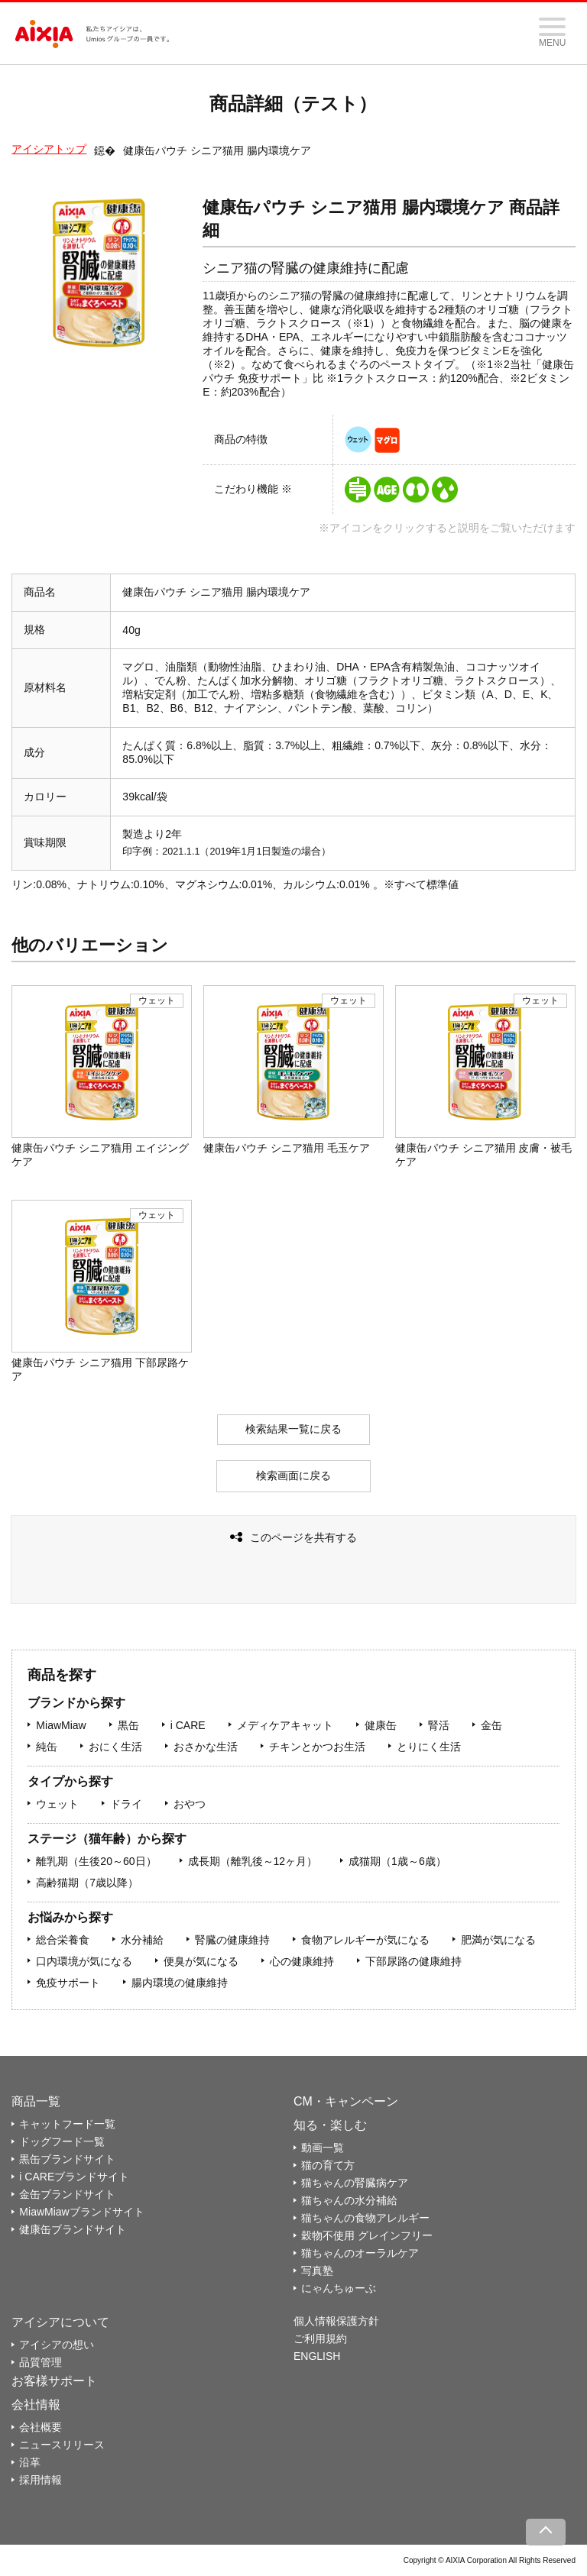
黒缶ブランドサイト (67, 2159)
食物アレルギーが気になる (365, 1940)
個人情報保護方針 (336, 2321)
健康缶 (381, 1725)
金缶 (491, 1725)
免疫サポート (68, 1982)
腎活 (438, 1725)
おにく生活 (115, 1746)
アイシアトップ (48, 149)
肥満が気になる (498, 1940)
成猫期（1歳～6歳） (397, 1861)
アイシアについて (60, 2322)
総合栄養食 (62, 1940)
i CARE (188, 1725)
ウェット (57, 1804)
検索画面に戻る (293, 1475)
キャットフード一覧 (67, 2124)
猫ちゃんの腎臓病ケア (354, 2183)
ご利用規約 (320, 2338)
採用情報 (40, 2480)
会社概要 (40, 2427)
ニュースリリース (62, 2445)
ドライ (126, 1804)
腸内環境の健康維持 (179, 1982)
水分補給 (142, 1940)
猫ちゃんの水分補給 (349, 2200)
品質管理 (40, 2362)
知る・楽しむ (330, 2125)
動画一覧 (322, 2147)
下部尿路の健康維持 (413, 1961)
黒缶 (128, 1725)
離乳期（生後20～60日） (96, 1861)
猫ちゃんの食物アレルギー (365, 2218)
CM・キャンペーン (346, 2101)
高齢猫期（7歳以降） (87, 1882)
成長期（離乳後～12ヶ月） (253, 1861)
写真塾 (317, 2270)
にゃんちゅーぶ (338, 2288)
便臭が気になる (201, 1961)
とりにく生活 (429, 1746)
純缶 (46, 1746)
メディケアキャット (285, 1725)
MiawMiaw (61, 1725)
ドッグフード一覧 (62, 2141)
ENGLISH (317, 2356)
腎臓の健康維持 (232, 1940)
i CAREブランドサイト (74, 2176)
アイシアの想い (56, 2344)
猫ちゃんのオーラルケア (360, 2253)
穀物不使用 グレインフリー (367, 2235)
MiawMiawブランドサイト (81, 2212)
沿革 (30, 2462)
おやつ (190, 1804)
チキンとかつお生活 (317, 1746)
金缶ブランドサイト (67, 2194)
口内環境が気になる (84, 1961)
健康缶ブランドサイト (72, 2229)
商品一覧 (35, 2101)
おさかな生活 (206, 1746)
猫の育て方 (328, 2165)
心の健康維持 (302, 1961)
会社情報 (35, 2404)
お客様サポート (54, 2380)
